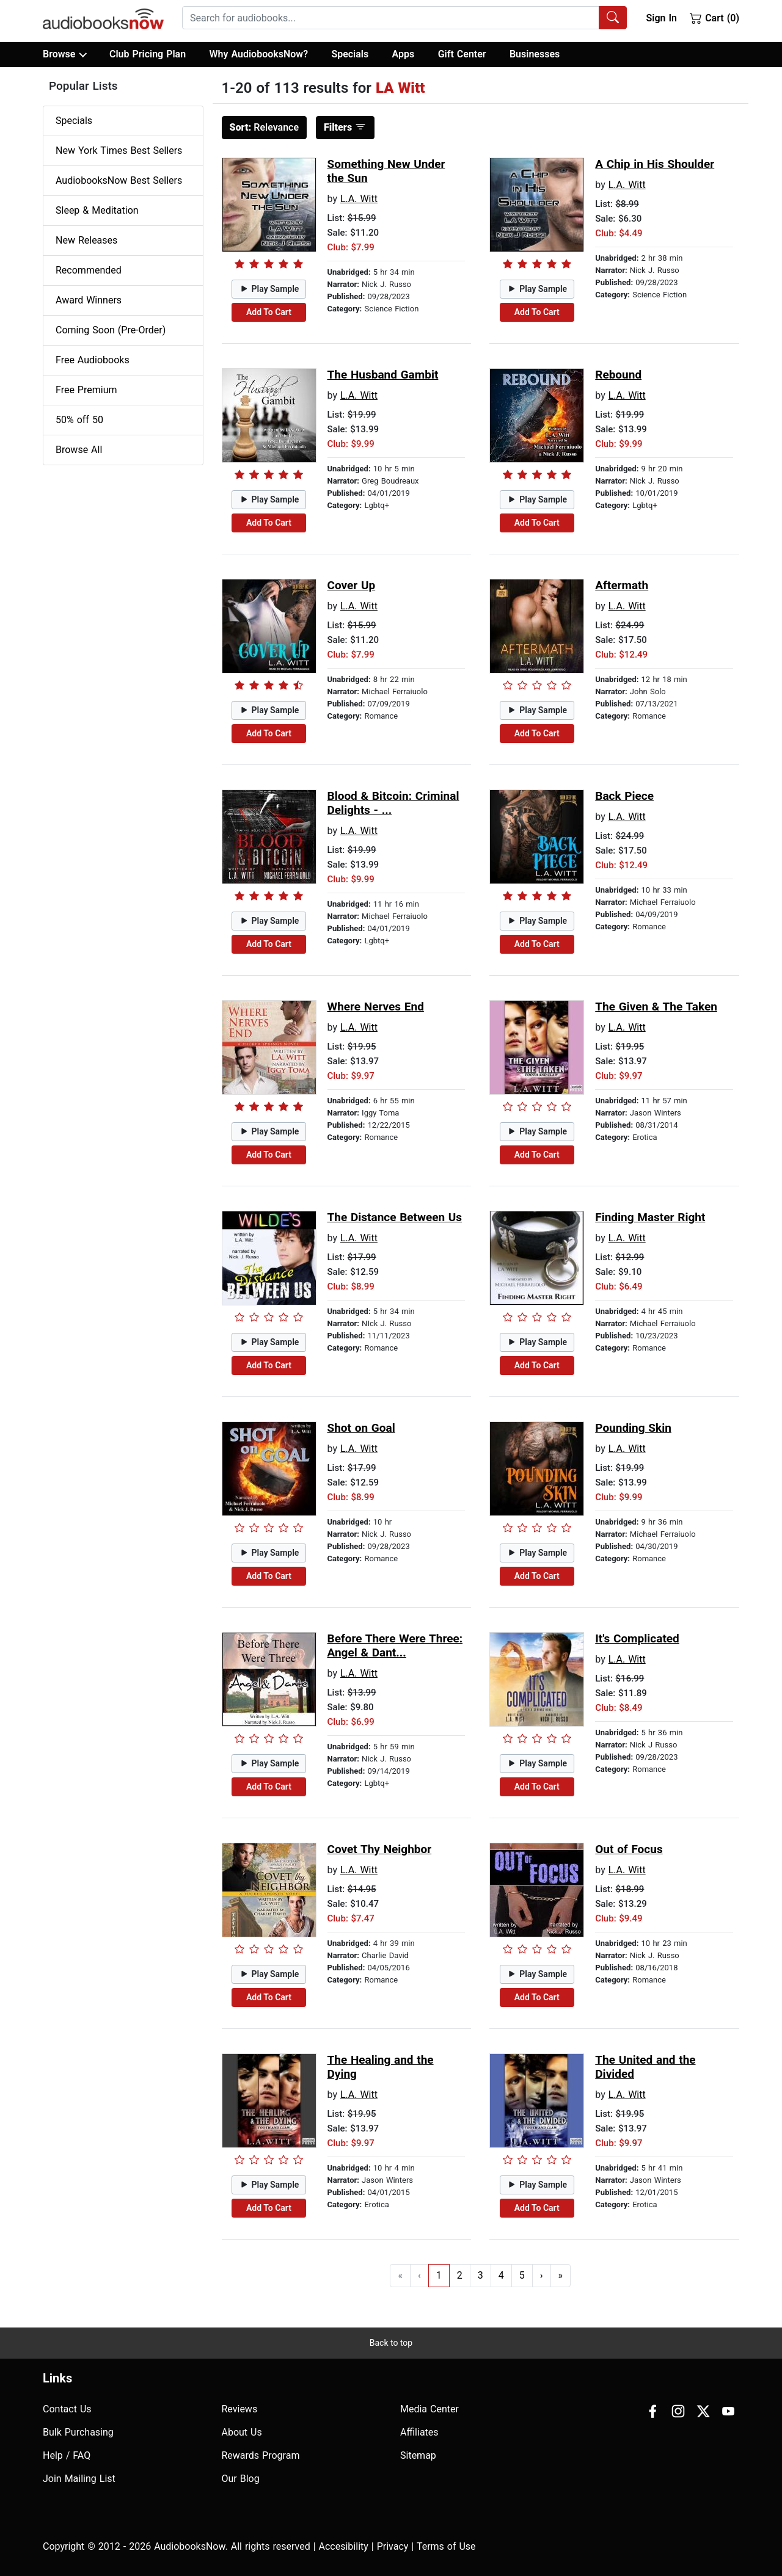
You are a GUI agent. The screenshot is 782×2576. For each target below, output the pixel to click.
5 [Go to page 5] (522, 2275)
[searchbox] (390, 17)
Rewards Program (261, 2455)
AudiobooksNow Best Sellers (119, 180)
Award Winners (89, 300)
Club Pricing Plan (147, 54)
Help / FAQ (66, 2455)
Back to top (391, 2343)
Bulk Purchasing (78, 2432)
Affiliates (419, 2432)
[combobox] (404, 17)
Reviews (240, 2409)
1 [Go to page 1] (439, 2275)
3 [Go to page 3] (480, 2275)
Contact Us (67, 2409)
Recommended (89, 270)
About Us (242, 2432)
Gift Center (462, 54)
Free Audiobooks (93, 360)
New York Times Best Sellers (119, 150)
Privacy (393, 2546)
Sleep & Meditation (97, 210)
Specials (349, 54)
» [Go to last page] (560, 2275)
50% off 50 (79, 420)
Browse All (79, 449)
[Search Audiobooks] (613, 17)
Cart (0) (714, 18)
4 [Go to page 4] (501, 2275)
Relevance (264, 127)
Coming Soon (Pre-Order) (111, 330)
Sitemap (418, 2455)
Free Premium (86, 390)
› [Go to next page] (541, 2275)
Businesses (535, 54)
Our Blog (241, 2478)
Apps (403, 54)
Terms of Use (446, 2546)
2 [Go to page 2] (459, 2275)
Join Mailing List (79, 2478)
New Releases (86, 240)
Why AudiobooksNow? (259, 54)
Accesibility (343, 2546)
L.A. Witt (359, 199)
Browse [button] (64, 54)
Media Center (429, 2409)
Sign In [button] (661, 18)
